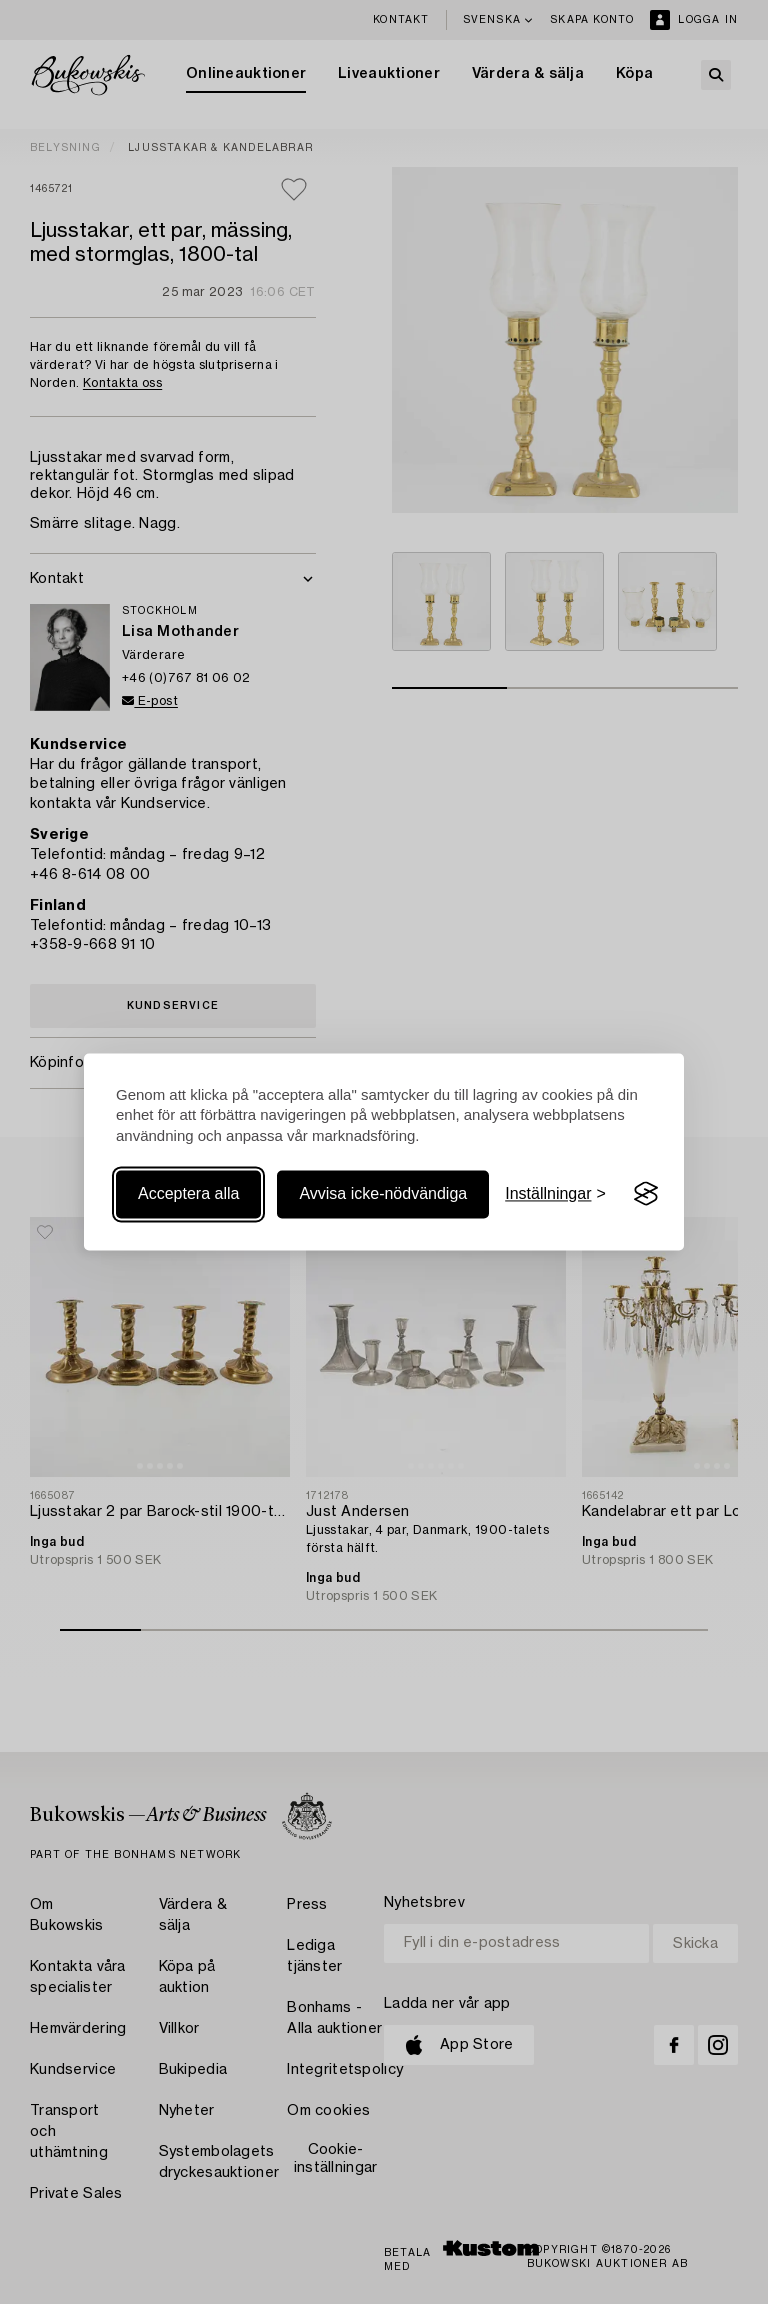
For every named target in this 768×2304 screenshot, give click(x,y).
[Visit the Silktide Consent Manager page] (646, 1194)
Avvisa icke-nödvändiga (383, 1193)
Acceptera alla (188, 1193)
